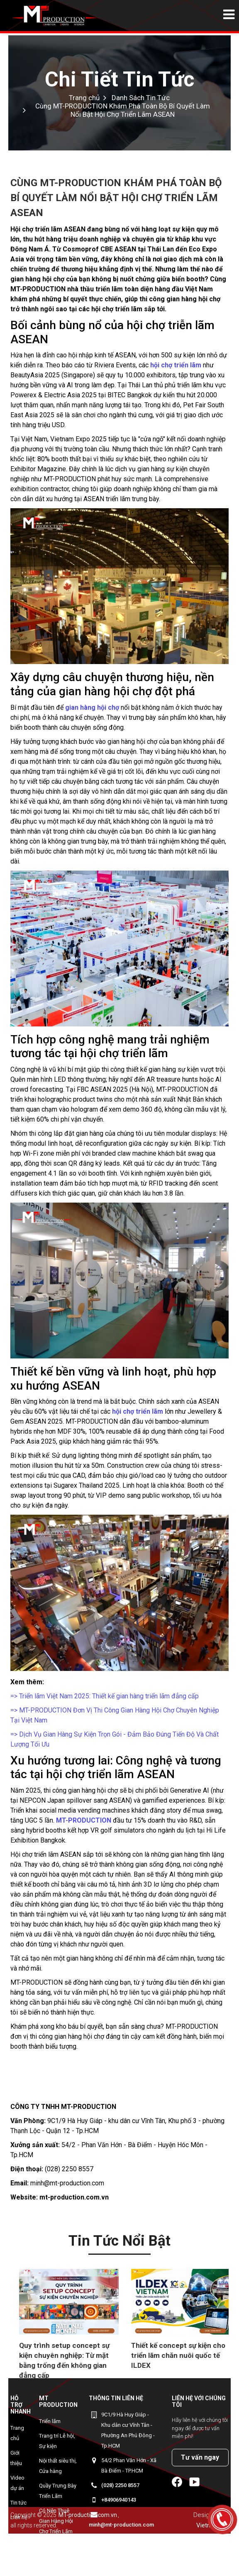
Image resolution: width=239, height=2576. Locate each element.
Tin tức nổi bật (119, 2240)
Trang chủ (84, 97)
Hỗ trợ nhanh (20, 2405)
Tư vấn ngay (200, 2457)
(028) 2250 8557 (120, 2485)
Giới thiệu (16, 2458)
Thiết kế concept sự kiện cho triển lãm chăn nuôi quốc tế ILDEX (178, 2355)
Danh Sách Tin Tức (141, 97)
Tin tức (18, 2503)
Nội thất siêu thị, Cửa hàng (58, 2466)
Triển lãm (50, 2421)
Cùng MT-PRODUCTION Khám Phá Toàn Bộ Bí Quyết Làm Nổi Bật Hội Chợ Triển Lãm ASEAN (122, 110)
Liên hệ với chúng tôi (199, 2401)
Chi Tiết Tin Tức (119, 79)
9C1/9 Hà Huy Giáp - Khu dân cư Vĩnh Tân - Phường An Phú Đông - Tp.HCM (128, 2430)
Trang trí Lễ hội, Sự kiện (57, 2441)
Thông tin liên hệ (116, 2398)
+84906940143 (118, 2500)
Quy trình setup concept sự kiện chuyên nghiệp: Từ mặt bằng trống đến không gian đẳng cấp (64, 2360)
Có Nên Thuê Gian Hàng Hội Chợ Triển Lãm (56, 2520)
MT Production (58, 2401)
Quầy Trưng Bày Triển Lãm (57, 2491)
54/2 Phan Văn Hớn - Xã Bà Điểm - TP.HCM (128, 2465)
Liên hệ (18, 2517)
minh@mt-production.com (121, 2525)
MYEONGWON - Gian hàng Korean (57, 2556)
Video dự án (17, 2483)
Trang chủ (17, 2433)
